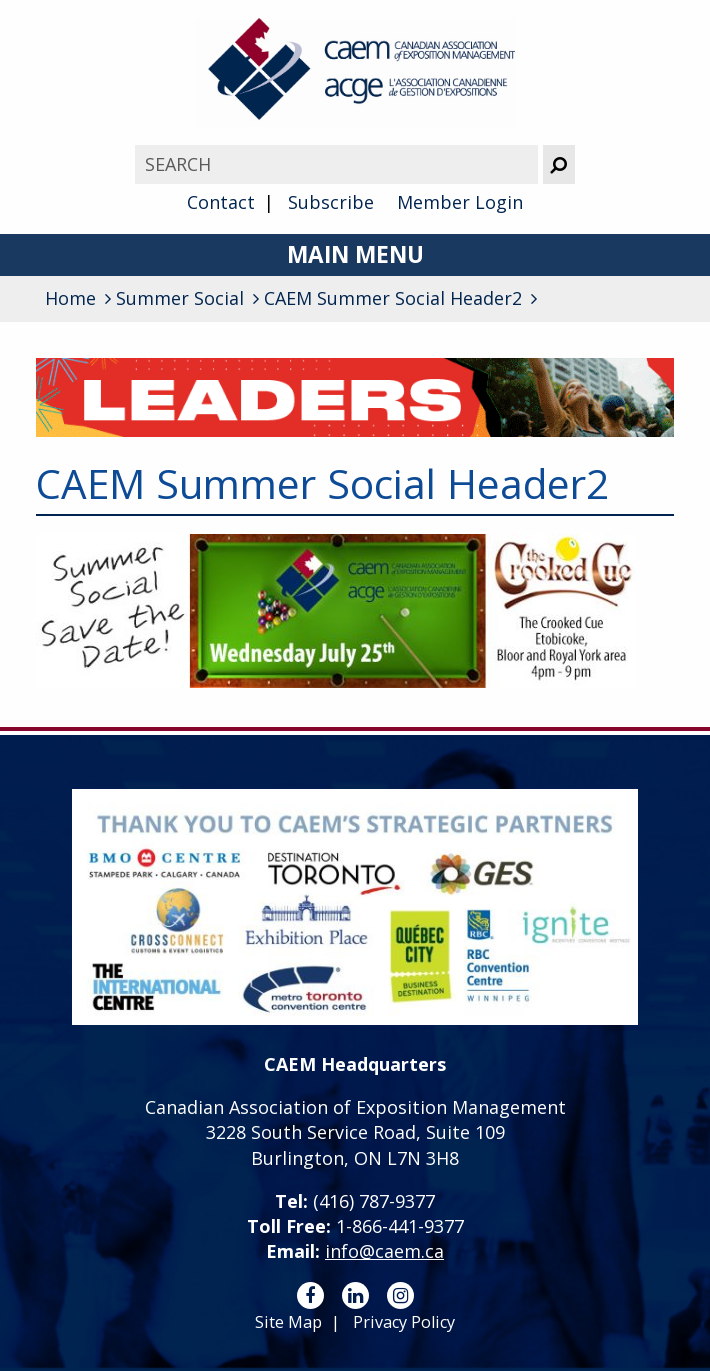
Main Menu (355, 254)
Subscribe (331, 202)
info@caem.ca (384, 1251)
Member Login (460, 202)
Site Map (288, 1322)
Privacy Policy (404, 1322)
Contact (221, 202)
